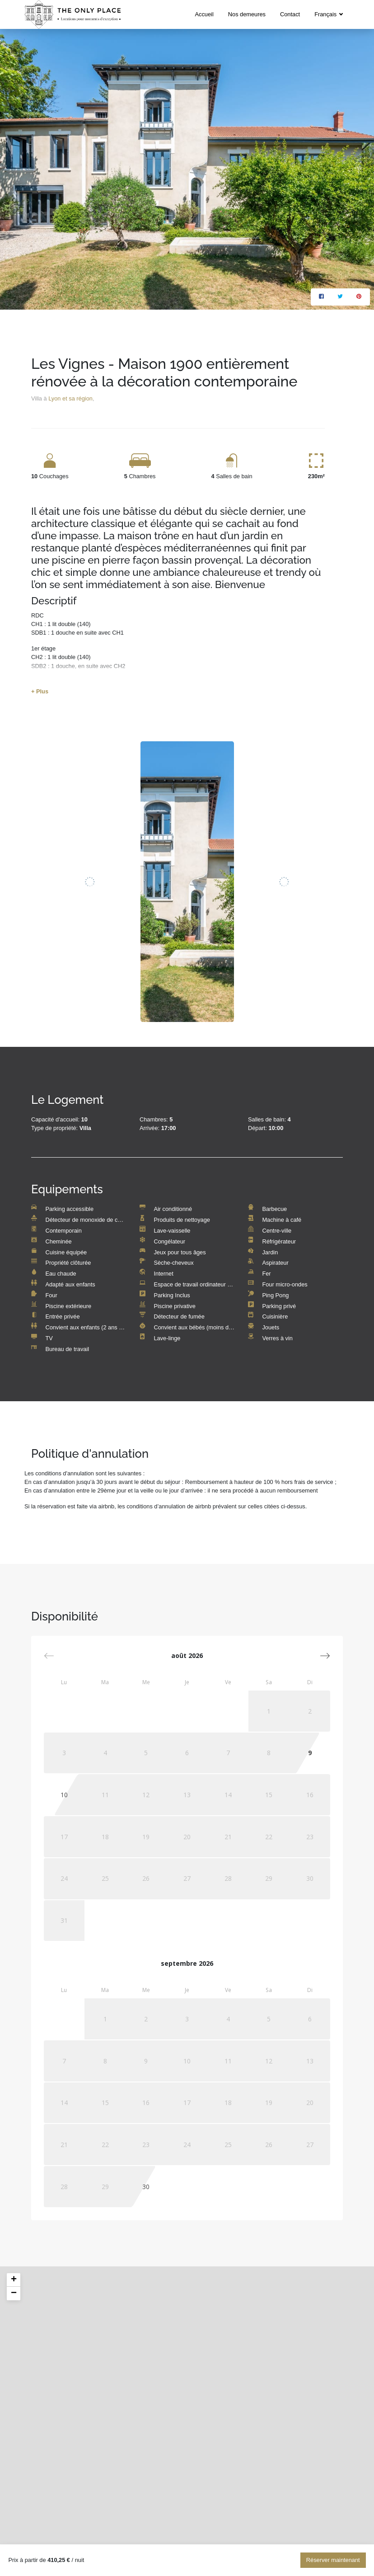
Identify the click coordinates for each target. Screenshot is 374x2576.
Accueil (204, 14)
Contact (290, 14)
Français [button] (326, 14)
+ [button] (14, 2280)
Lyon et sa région (70, 398)
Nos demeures (247, 14)
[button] (325, 1655)
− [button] (14, 2293)
